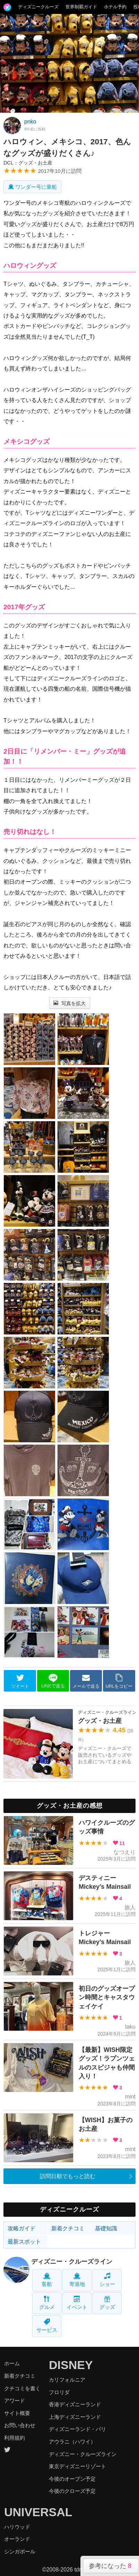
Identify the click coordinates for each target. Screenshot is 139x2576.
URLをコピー (119, 1681)
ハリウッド (17, 2527)
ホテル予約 (115, 6)
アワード (14, 2401)
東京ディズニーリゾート (77, 2466)
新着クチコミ (68, 2228)
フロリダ (59, 2392)
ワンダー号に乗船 (32, 187)
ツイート (20, 1681)
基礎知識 (106, 2228)
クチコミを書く (22, 2388)
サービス (46, 2326)
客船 (47, 2280)
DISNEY (71, 2365)
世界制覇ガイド (81, 6)
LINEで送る (52, 1681)
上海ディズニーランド (75, 2417)
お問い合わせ (19, 2425)
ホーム (12, 2363)
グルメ (47, 2303)
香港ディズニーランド (75, 2404)
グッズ (107, 2303)
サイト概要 (17, 2413)
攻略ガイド (21, 2228)
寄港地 (77, 2280)
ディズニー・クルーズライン (71, 2261)
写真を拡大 (69, 1003)
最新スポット (24, 2242)
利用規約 (14, 2438)
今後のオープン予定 (72, 2479)
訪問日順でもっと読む (67, 2176)
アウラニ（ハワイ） (72, 2442)
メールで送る (85, 1681)
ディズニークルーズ (38, 6)
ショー (107, 2280)
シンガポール (19, 2551)
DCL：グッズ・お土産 (27, 163)
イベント (77, 2303)
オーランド (17, 2539)
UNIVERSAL (38, 2512)
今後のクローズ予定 (72, 2491)
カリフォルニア (67, 2380)
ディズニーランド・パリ (77, 2429)
